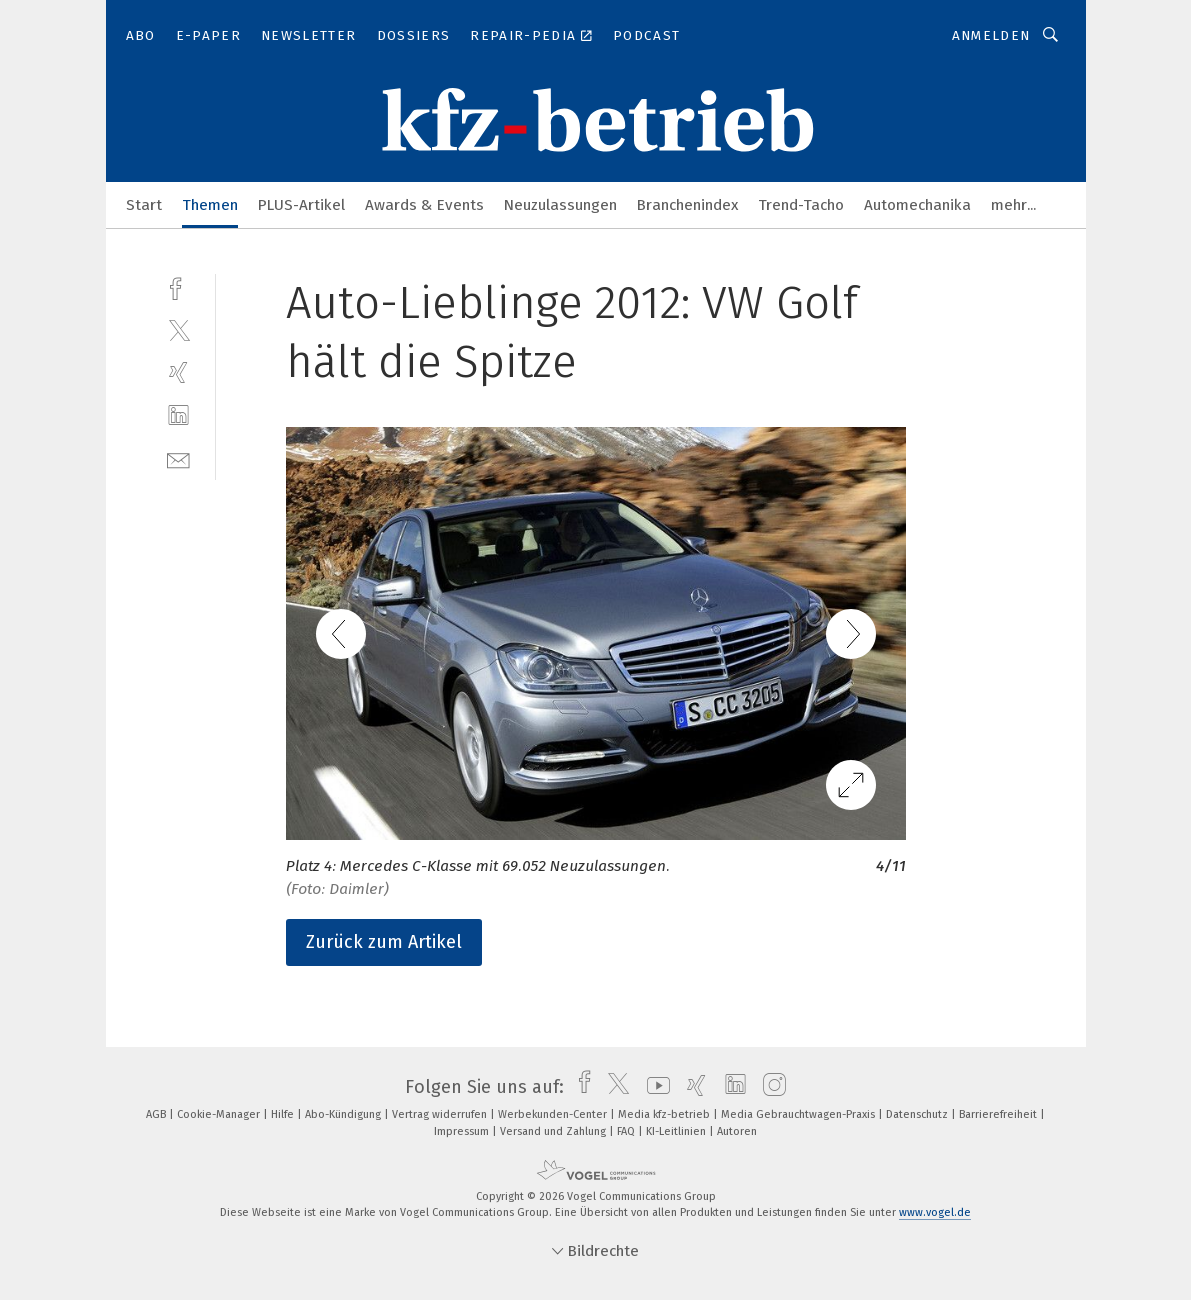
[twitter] (178, 329)
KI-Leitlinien (677, 1131)
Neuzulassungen (560, 205)
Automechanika (917, 205)
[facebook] (178, 286)
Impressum (463, 1131)
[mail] (178, 458)
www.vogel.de (935, 1212)
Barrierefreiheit (999, 1114)
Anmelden (991, 35)
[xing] (178, 372)
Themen (210, 205)
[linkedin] (178, 415)
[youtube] (653, 1087)
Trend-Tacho (801, 205)
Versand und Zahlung (554, 1131)
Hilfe (284, 1114)
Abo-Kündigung (344, 1114)
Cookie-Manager (220, 1114)
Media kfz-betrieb (665, 1114)
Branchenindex (687, 205)
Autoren (737, 1131)
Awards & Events (424, 205)
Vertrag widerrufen (441, 1114)
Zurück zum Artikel (384, 942)
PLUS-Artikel (301, 205)
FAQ (627, 1131)
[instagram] (769, 1087)
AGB (157, 1114)
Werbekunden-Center (554, 1114)
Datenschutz (918, 1114)
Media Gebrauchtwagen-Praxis (799, 1114)
